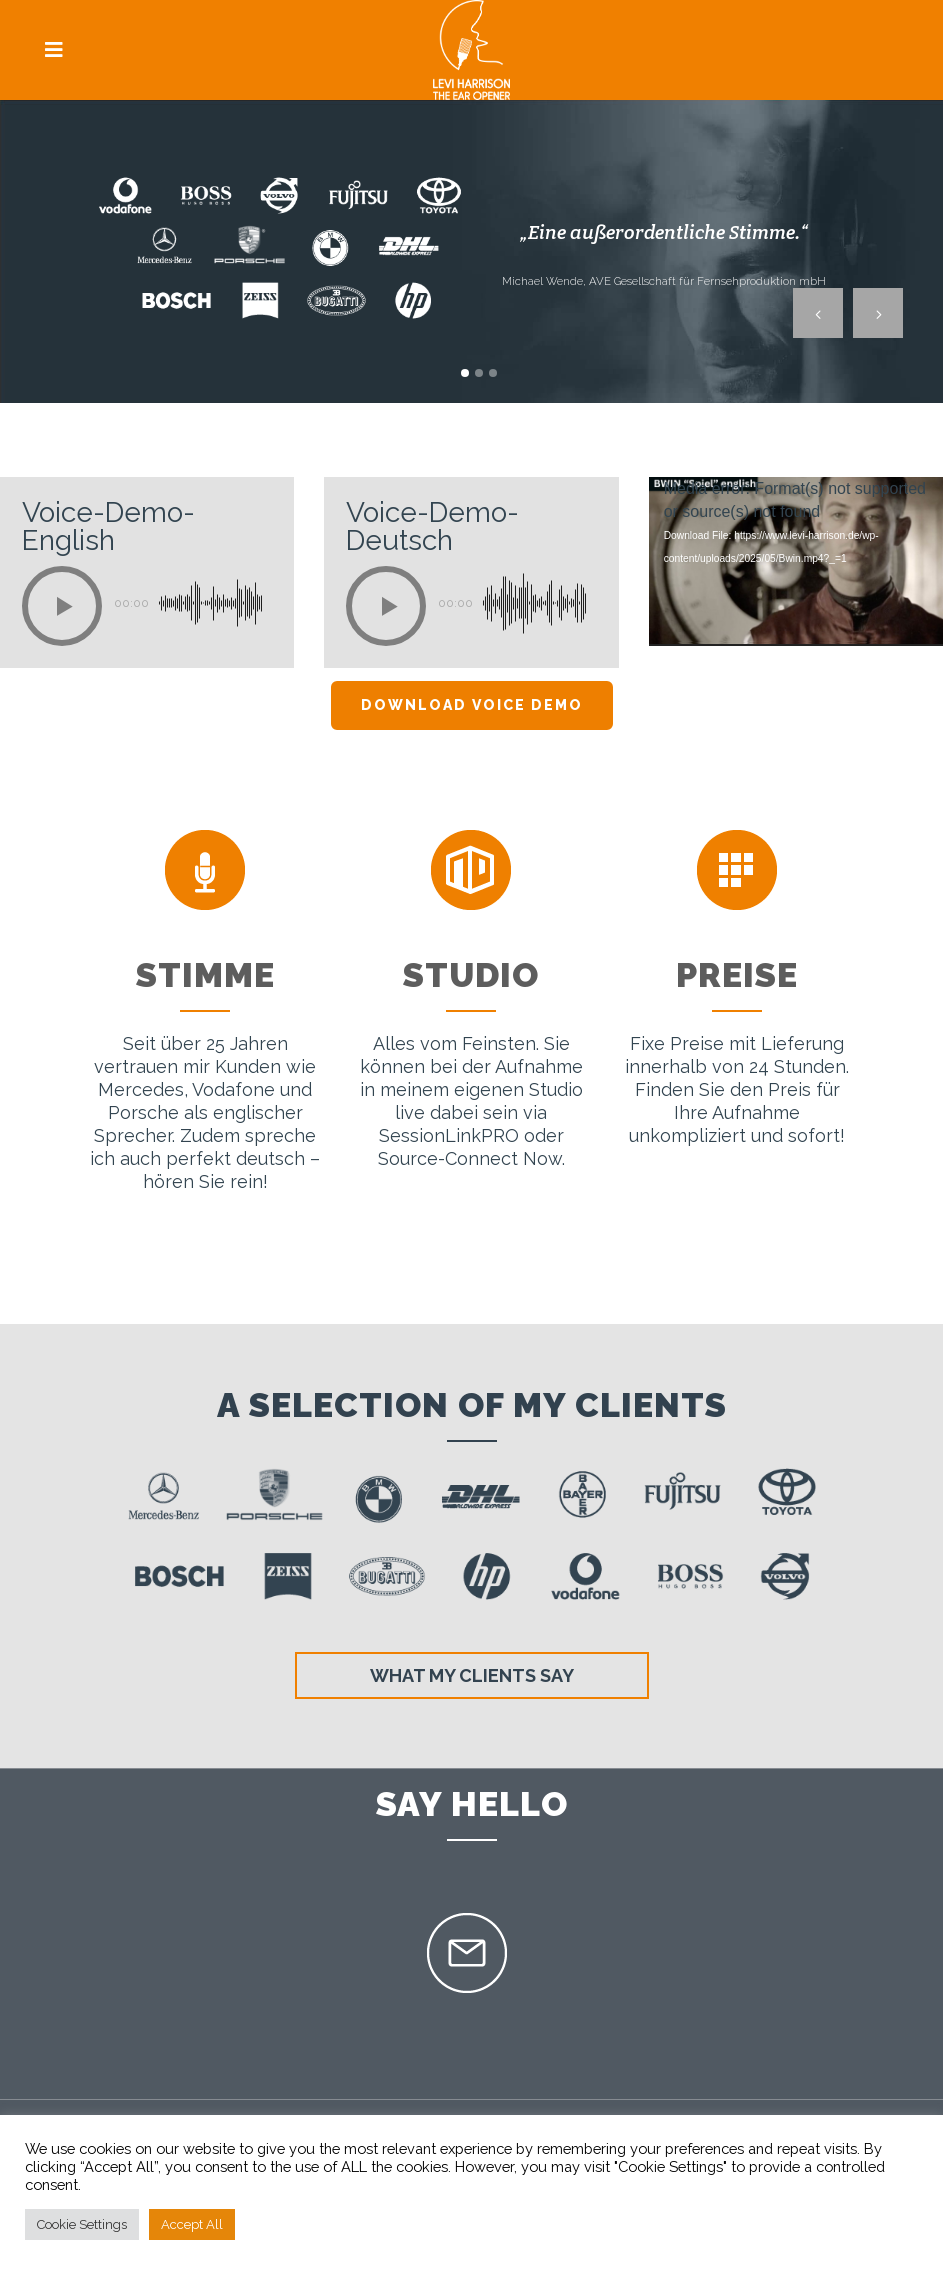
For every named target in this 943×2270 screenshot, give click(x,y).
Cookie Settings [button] (82, 2224)
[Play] (62, 606)
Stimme (205, 975)
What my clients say (472, 1675)
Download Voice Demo (472, 705)
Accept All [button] (192, 2224)
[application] (796, 561)
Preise (737, 975)
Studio (471, 975)
